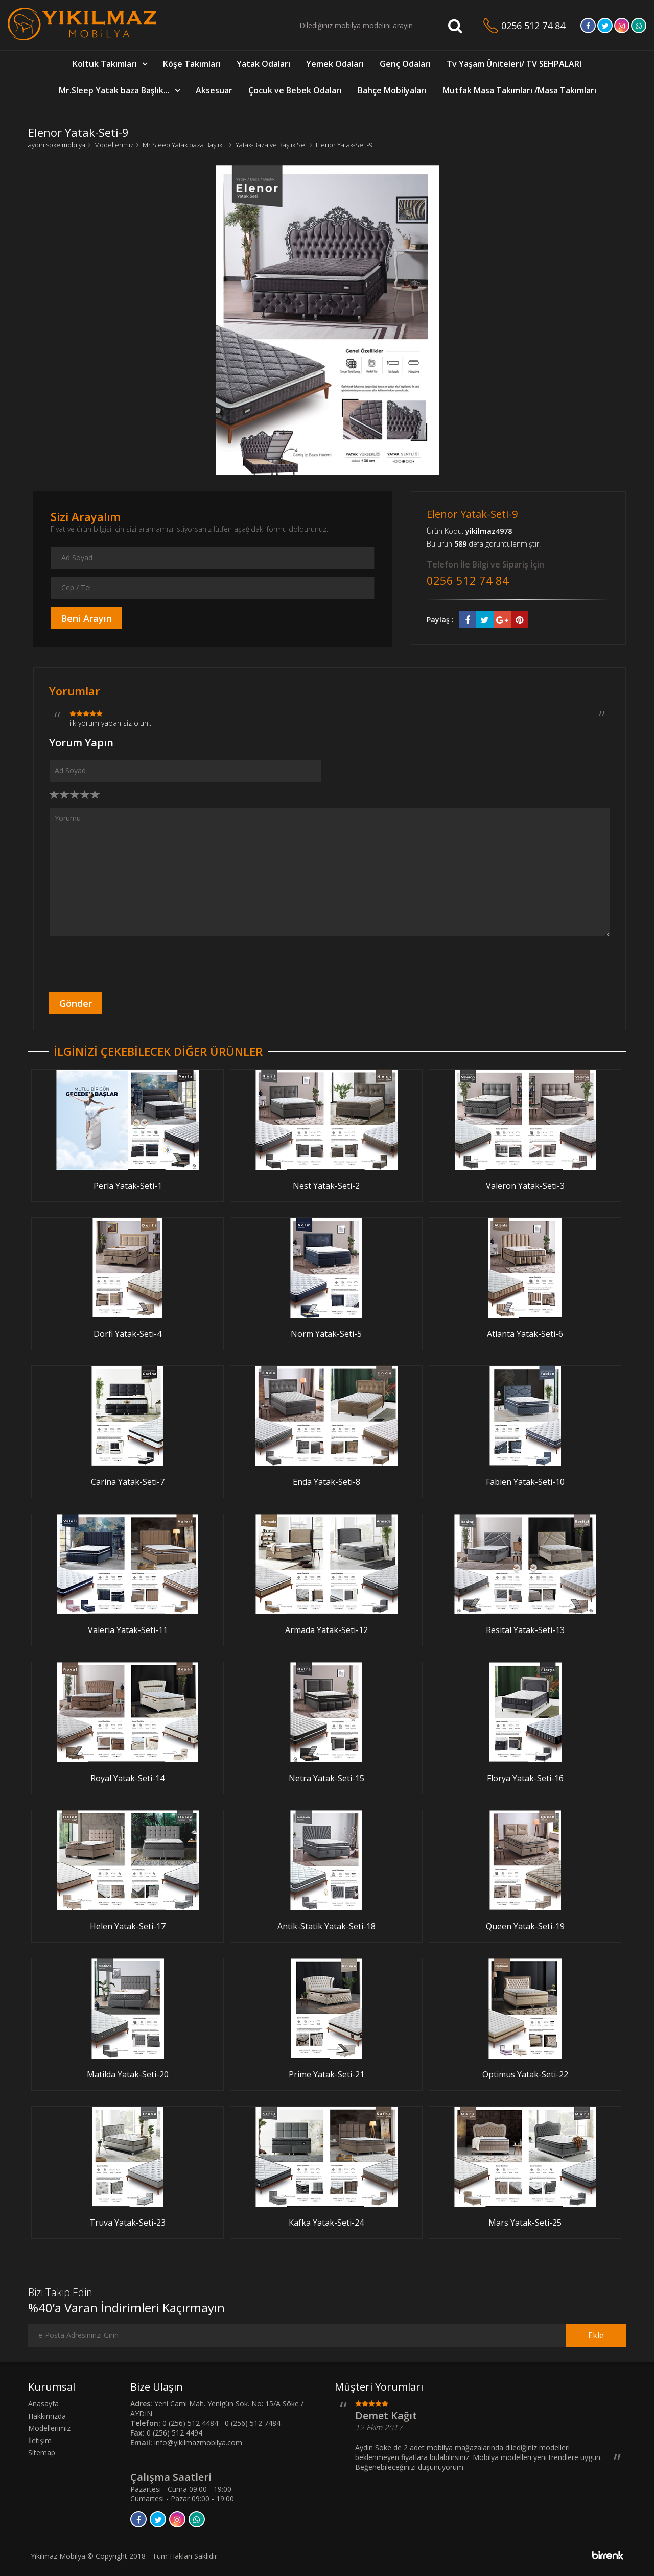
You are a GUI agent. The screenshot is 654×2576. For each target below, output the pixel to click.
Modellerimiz (114, 144)
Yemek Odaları (335, 63)
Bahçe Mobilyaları (392, 90)
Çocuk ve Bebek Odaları (295, 90)
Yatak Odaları (263, 63)
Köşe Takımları (192, 63)
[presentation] (126, 964)
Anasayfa (43, 2403)
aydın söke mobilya (56, 144)
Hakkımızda (47, 2416)
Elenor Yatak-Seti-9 (344, 144)
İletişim (40, 2440)
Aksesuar (214, 90)
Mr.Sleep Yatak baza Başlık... (114, 90)
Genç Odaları (405, 63)
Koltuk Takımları (105, 63)
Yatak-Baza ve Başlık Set (271, 144)
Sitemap (41, 2452)
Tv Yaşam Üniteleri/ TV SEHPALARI (514, 63)
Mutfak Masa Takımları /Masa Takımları (519, 90)
